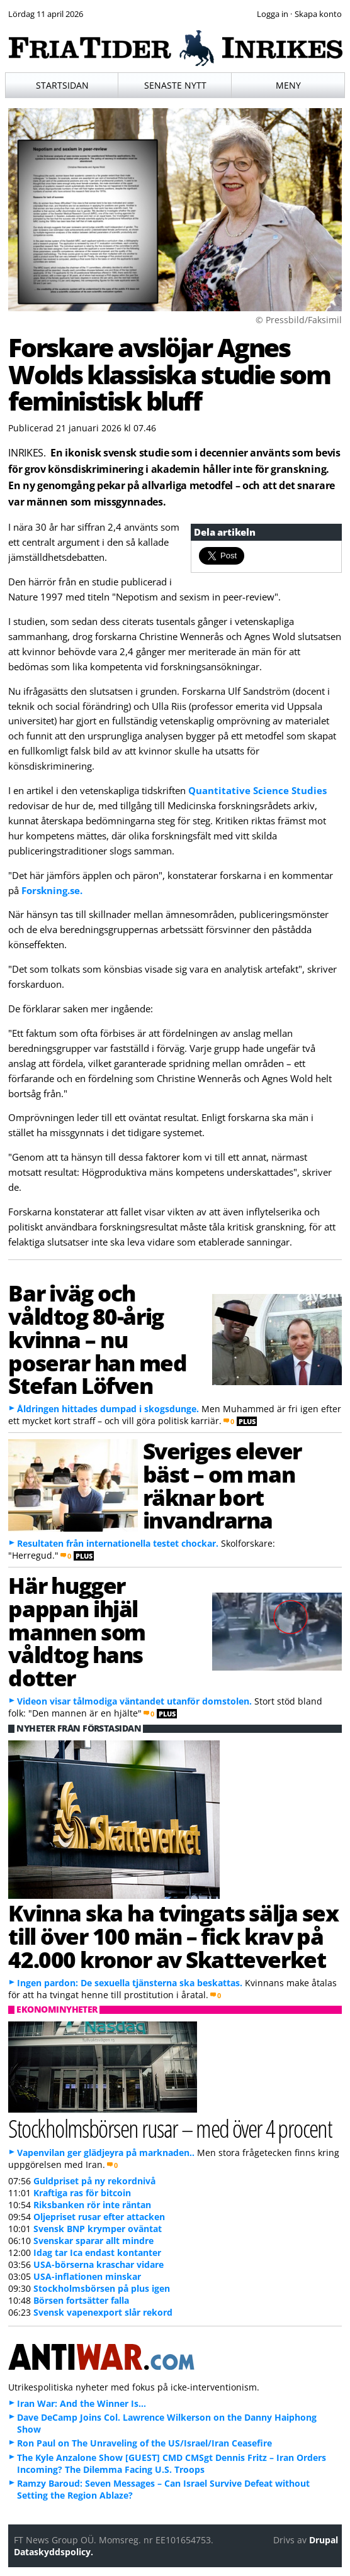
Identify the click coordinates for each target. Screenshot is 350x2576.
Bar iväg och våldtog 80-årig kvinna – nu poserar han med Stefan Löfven (97, 1339)
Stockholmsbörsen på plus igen (101, 2288)
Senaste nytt (175, 85)
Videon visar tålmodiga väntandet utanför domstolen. (134, 1701)
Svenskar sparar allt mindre (93, 2241)
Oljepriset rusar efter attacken (99, 2217)
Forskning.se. (51, 890)
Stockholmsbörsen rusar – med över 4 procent (170, 2128)
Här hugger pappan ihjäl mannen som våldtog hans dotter (76, 1631)
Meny (288, 85)
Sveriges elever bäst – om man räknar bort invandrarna (222, 1485)
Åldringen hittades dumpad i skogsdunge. (108, 1409)
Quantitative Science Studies (257, 790)
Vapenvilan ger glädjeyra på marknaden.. (106, 2153)
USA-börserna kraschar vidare (98, 2264)
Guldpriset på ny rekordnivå (94, 2181)
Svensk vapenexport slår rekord (102, 2312)
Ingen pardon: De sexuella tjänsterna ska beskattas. (129, 1983)
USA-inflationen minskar (87, 2276)
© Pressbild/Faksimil (299, 320)
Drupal (323, 2540)
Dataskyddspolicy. (53, 2552)
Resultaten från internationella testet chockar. (117, 1543)
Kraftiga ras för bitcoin (82, 2193)
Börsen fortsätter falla (81, 2300)
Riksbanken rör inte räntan (92, 2205)
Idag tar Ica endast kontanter (97, 2252)
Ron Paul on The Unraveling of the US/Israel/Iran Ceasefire (144, 2443)
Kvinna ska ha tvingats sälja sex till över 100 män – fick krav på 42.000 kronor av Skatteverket (173, 1936)
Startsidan (62, 85)
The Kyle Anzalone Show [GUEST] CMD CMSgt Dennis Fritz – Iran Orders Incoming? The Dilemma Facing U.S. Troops (171, 2463)
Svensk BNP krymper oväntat (97, 2229)
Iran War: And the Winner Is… (81, 2403)
